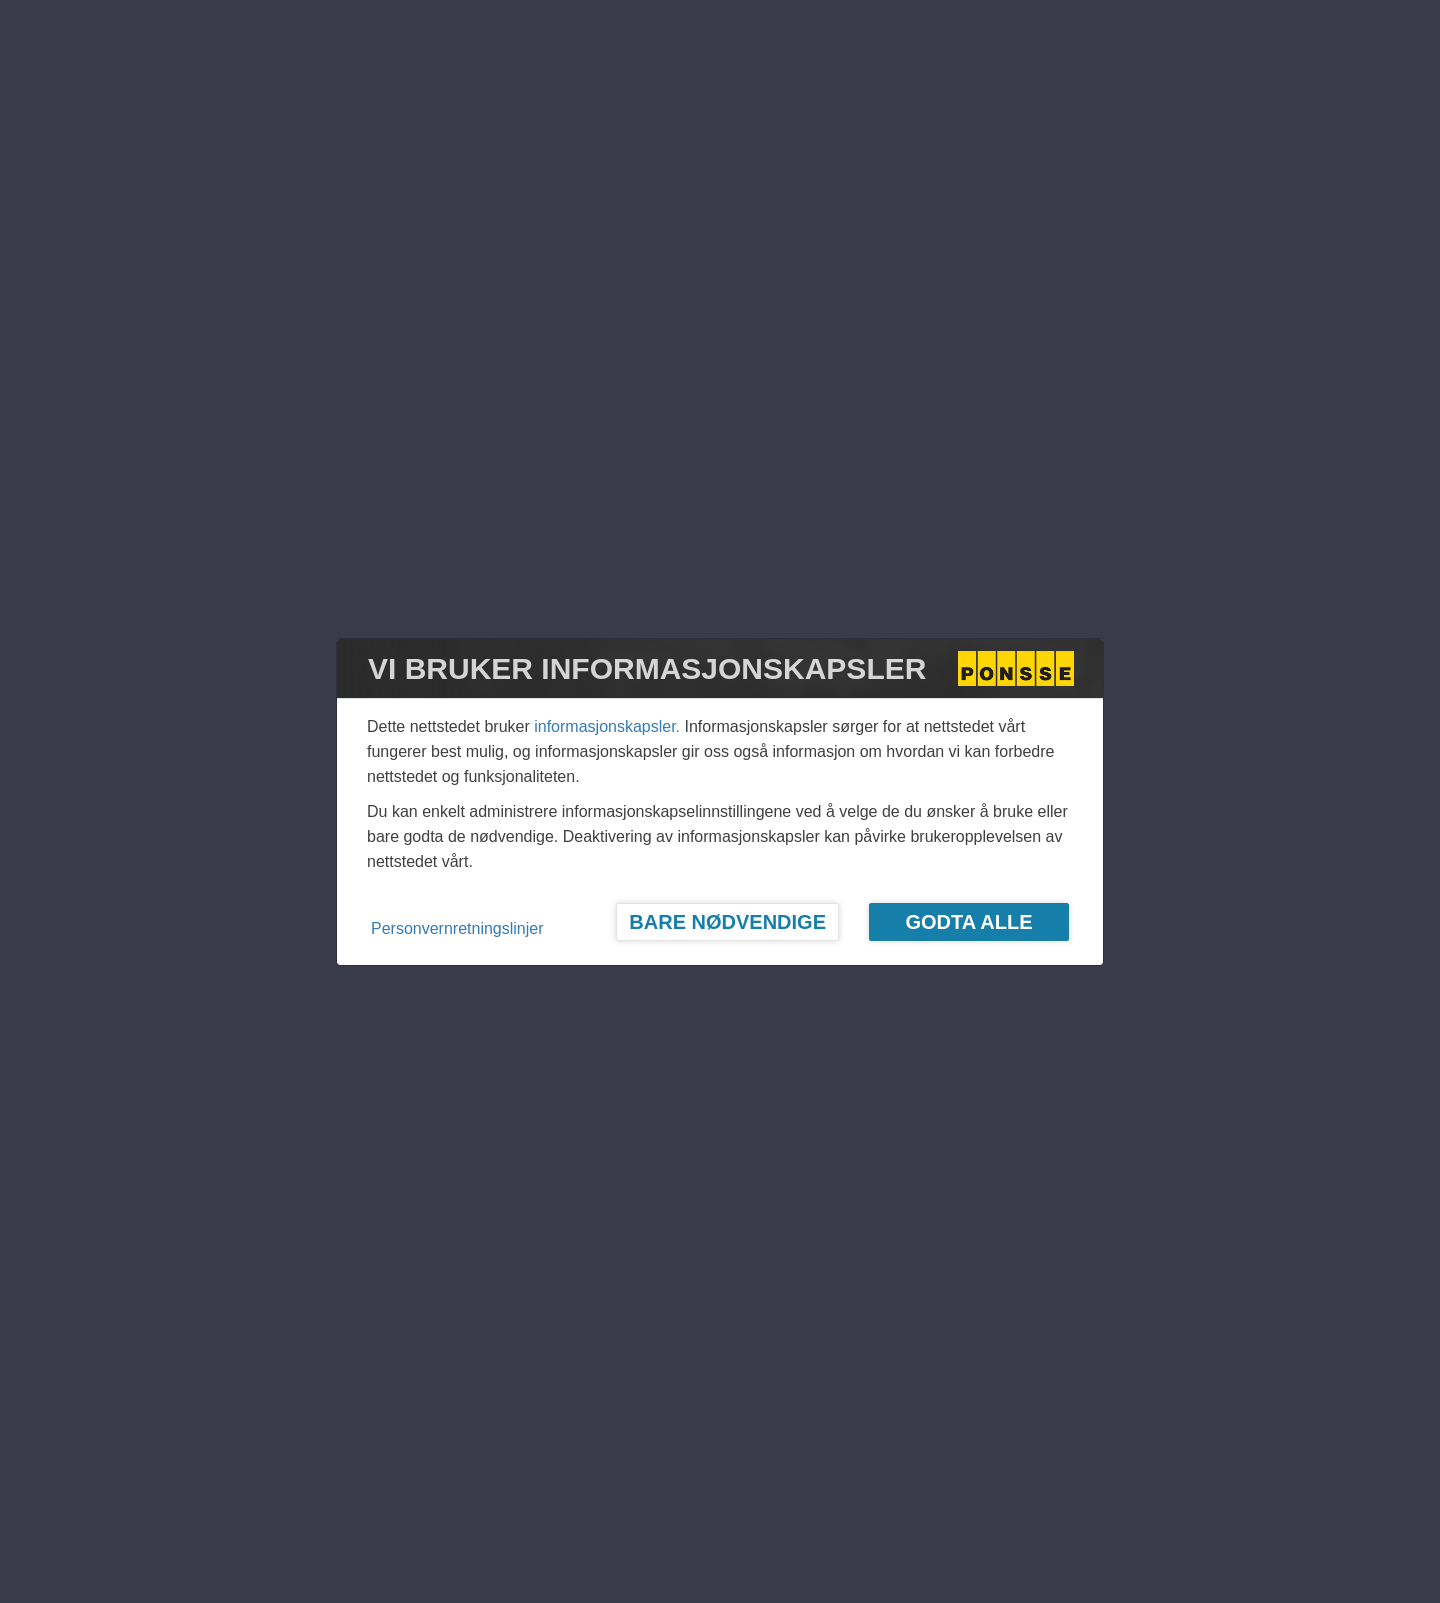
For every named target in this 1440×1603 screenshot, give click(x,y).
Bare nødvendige (727, 922)
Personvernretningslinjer (457, 928)
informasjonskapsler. (607, 726)
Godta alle (968, 922)
